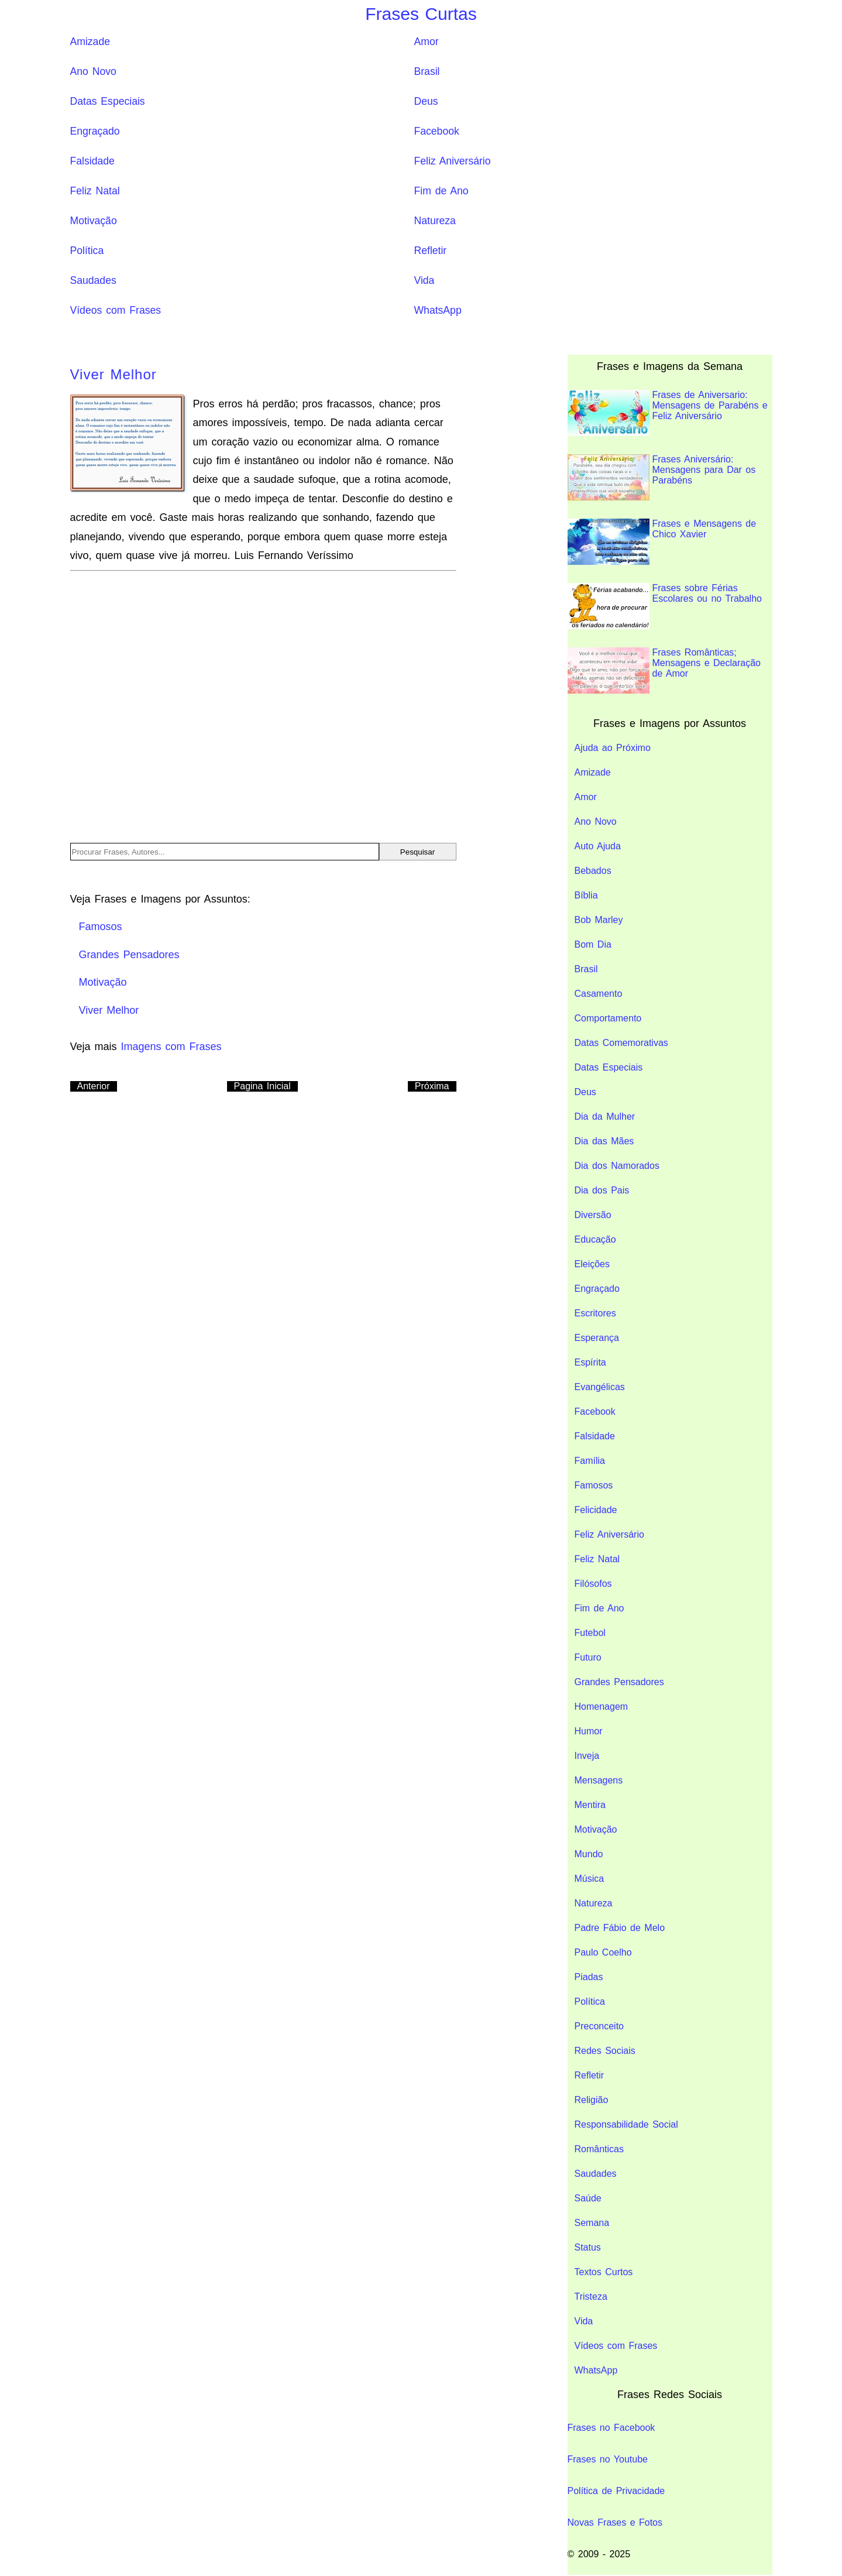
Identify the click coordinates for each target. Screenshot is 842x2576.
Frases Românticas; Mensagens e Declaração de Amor (664, 670)
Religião (592, 2100)
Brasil (427, 71)
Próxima (432, 1086)
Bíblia (586, 895)
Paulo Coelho (603, 1952)
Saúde (588, 2198)
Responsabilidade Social (626, 2124)
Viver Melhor (113, 374)
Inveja (587, 1756)
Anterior (93, 1086)
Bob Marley (599, 920)
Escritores (595, 1313)
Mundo (589, 1854)
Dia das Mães (604, 1141)
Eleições (592, 1264)
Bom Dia (593, 944)
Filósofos (593, 1584)
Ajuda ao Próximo (613, 748)
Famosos (594, 1485)
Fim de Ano (441, 191)
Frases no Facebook (611, 2428)
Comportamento (608, 1018)
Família (590, 1461)
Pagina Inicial (262, 1086)
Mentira (590, 1805)
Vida (424, 280)
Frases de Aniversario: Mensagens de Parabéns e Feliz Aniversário (668, 413)
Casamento (599, 994)
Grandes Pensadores (619, 1682)
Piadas (589, 1977)
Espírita (590, 1362)
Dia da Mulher (605, 1116)
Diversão (593, 1215)
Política (87, 250)
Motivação (93, 221)
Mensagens (599, 1780)
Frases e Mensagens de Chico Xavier (662, 542)
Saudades (93, 280)
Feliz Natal (95, 191)
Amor (426, 41)
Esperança (597, 1338)
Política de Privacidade (616, 2491)
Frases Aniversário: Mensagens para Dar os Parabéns (662, 477)
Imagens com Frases (171, 1046)
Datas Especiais (107, 101)
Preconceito (599, 2026)
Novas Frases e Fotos (615, 2522)
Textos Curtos (604, 2272)
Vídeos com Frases (115, 310)
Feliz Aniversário (452, 161)
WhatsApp (438, 310)
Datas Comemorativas (621, 1043)
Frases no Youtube (608, 2459)
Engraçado (95, 131)
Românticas (599, 2149)
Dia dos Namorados (617, 1166)
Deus (426, 101)
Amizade (90, 41)
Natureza (435, 221)
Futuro (588, 1657)
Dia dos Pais (602, 1190)
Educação (595, 1239)
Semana (592, 2223)
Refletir (430, 250)
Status (588, 2247)
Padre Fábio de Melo (620, 1928)
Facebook (436, 131)
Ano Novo (93, 71)
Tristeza (591, 2296)
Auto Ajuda (598, 846)
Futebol (590, 1633)
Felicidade (596, 1510)
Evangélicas (600, 1387)
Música (589, 1879)
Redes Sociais (605, 2051)
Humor (589, 1731)
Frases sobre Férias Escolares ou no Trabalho (665, 606)
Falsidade (92, 161)
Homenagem (601, 1706)
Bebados (593, 871)
